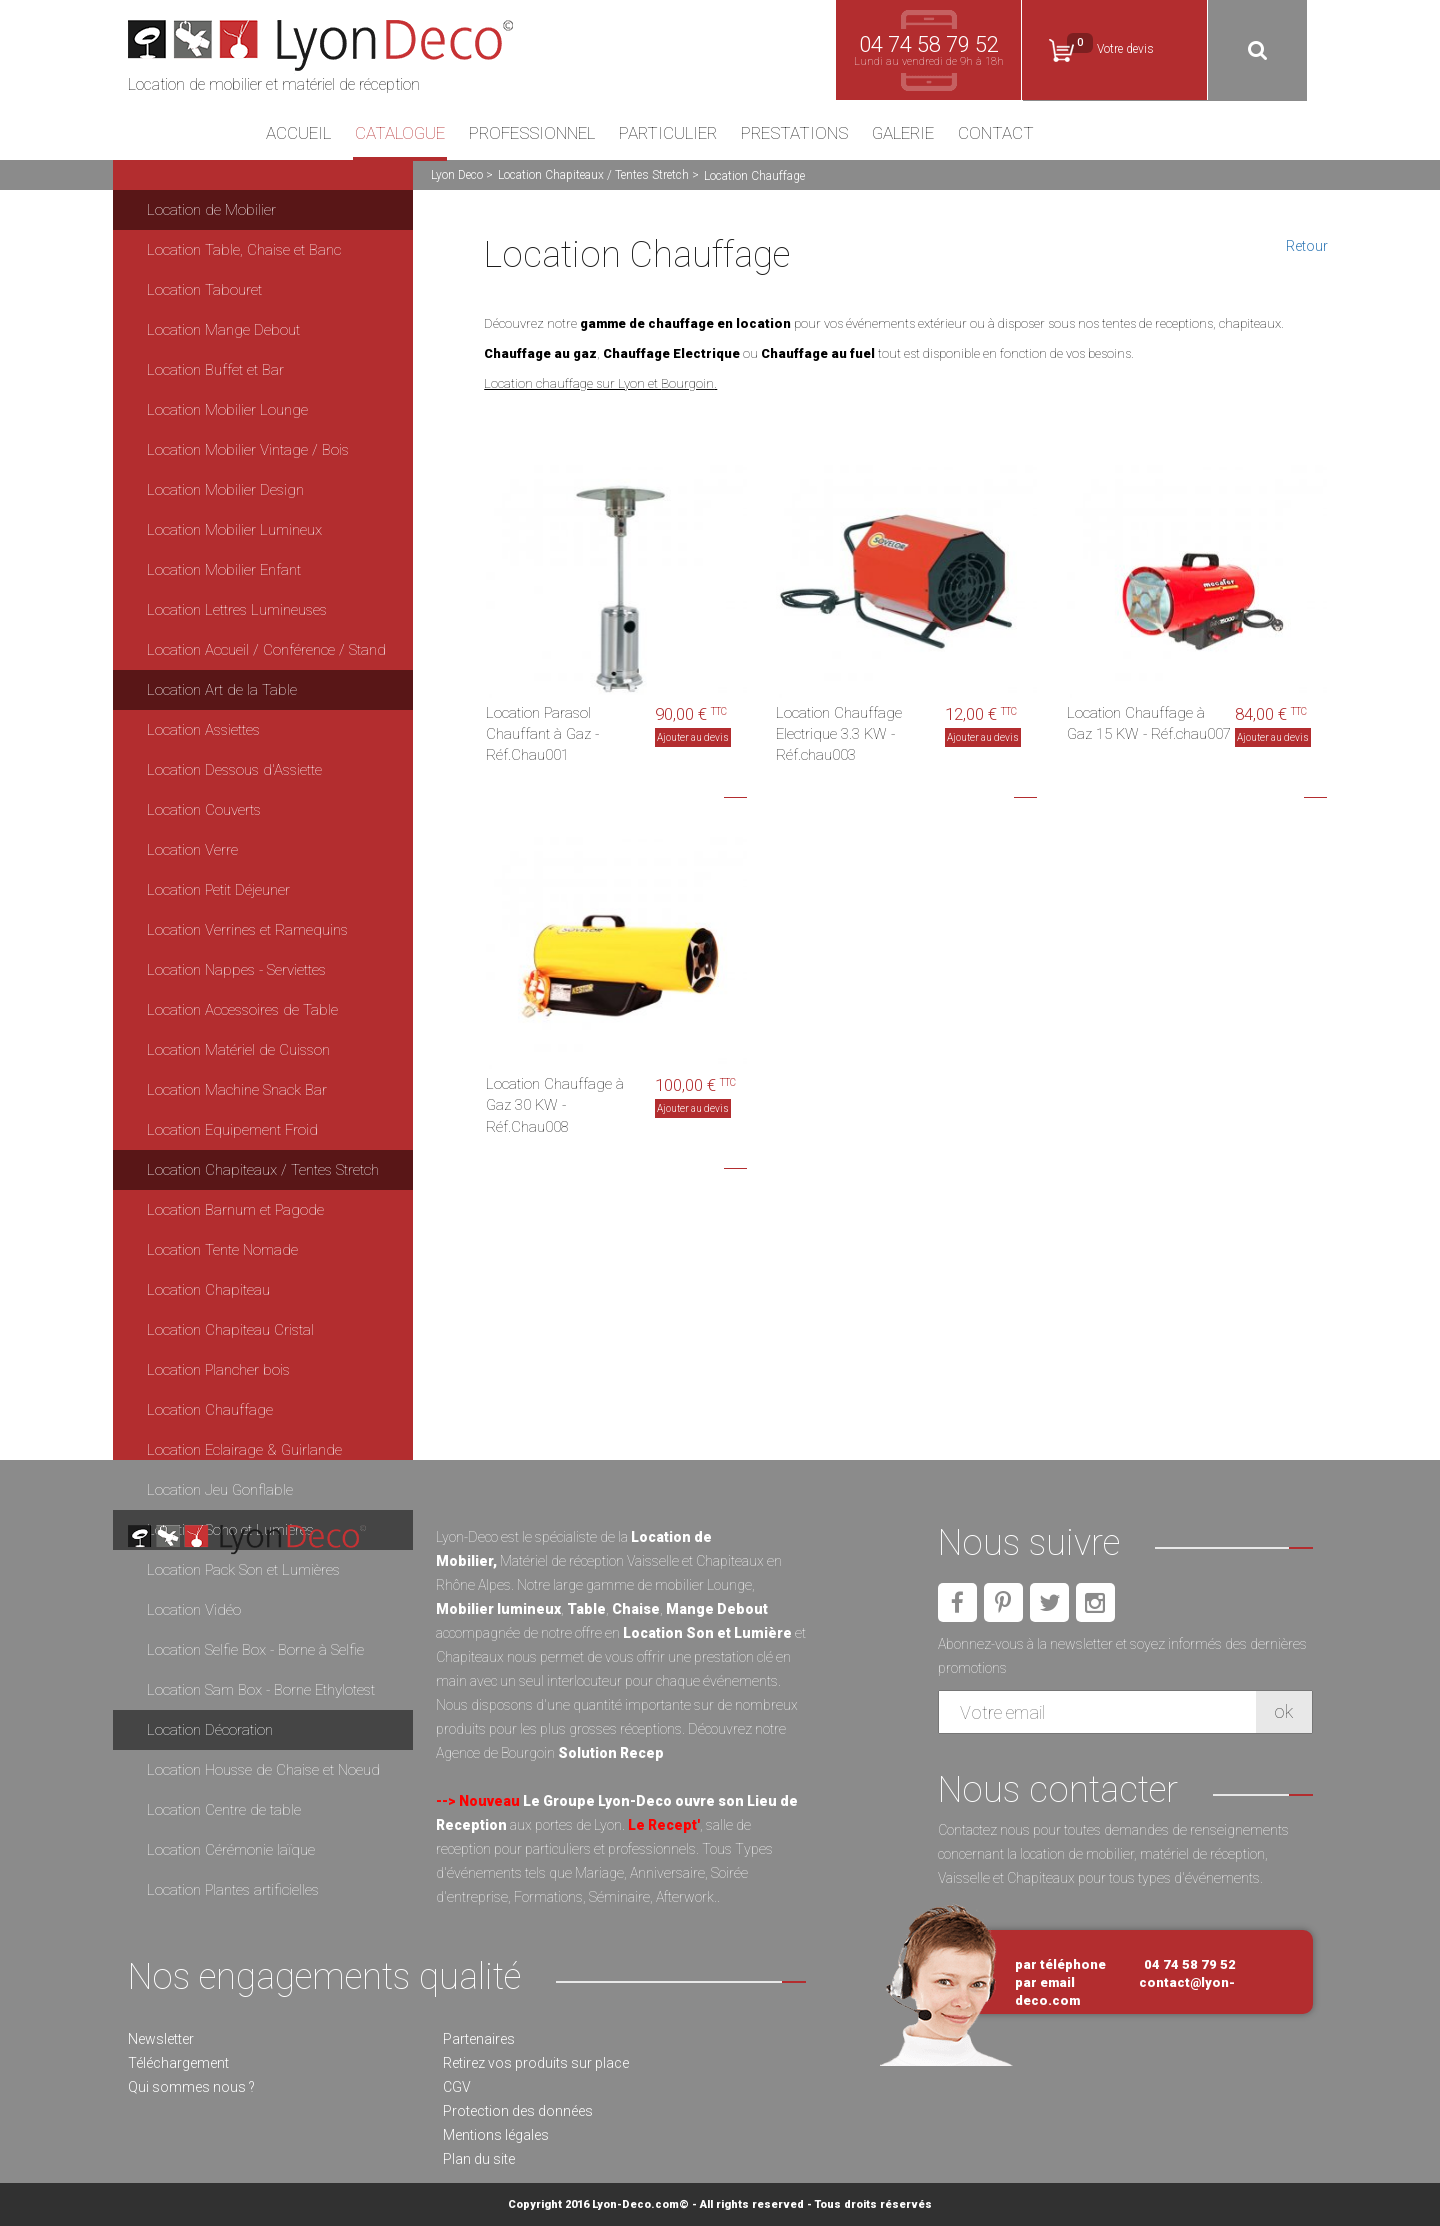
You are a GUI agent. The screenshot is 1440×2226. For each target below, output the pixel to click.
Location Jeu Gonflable (220, 1490)
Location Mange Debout (223, 330)
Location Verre (192, 850)
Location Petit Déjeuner (218, 890)
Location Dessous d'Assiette (234, 770)
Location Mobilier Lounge (227, 410)
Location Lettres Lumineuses (237, 610)
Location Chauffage (210, 1410)
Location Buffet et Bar (215, 370)
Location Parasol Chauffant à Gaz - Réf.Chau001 (542, 734)
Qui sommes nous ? (191, 2087)
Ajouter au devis (693, 737)
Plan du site (479, 2159)
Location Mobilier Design (225, 490)
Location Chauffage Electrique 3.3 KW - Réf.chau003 (839, 734)
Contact (996, 134)
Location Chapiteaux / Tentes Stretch (593, 175)
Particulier (668, 134)
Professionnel (532, 134)
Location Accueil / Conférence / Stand (266, 650)
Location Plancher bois (218, 1370)
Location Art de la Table (222, 690)
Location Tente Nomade (222, 1250)
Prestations (794, 134)
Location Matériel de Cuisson (238, 1050)
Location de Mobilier (211, 210)
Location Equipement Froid (232, 1130)
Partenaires (479, 2039)
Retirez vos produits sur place (536, 2063)
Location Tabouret (204, 290)
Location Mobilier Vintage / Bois (248, 450)
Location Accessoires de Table (242, 1010)
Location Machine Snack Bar (237, 1090)
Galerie (903, 134)
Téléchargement (178, 2063)
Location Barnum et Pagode (235, 1210)
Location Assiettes (203, 730)
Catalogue (400, 134)
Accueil (298, 134)
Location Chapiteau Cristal (230, 1330)
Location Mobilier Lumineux (234, 530)
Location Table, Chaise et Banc (244, 250)
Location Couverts (204, 810)
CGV (457, 2087)
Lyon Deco (457, 175)
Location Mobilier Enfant (224, 570)
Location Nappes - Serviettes (236, 970)
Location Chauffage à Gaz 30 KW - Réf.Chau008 (555, 1105)
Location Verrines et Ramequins (247, 930)
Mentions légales (496, 2135)
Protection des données (518, 2111)
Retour (1307, 246)
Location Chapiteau (208, 1290)
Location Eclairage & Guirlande (244, 1450)
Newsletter (161, 2039)
